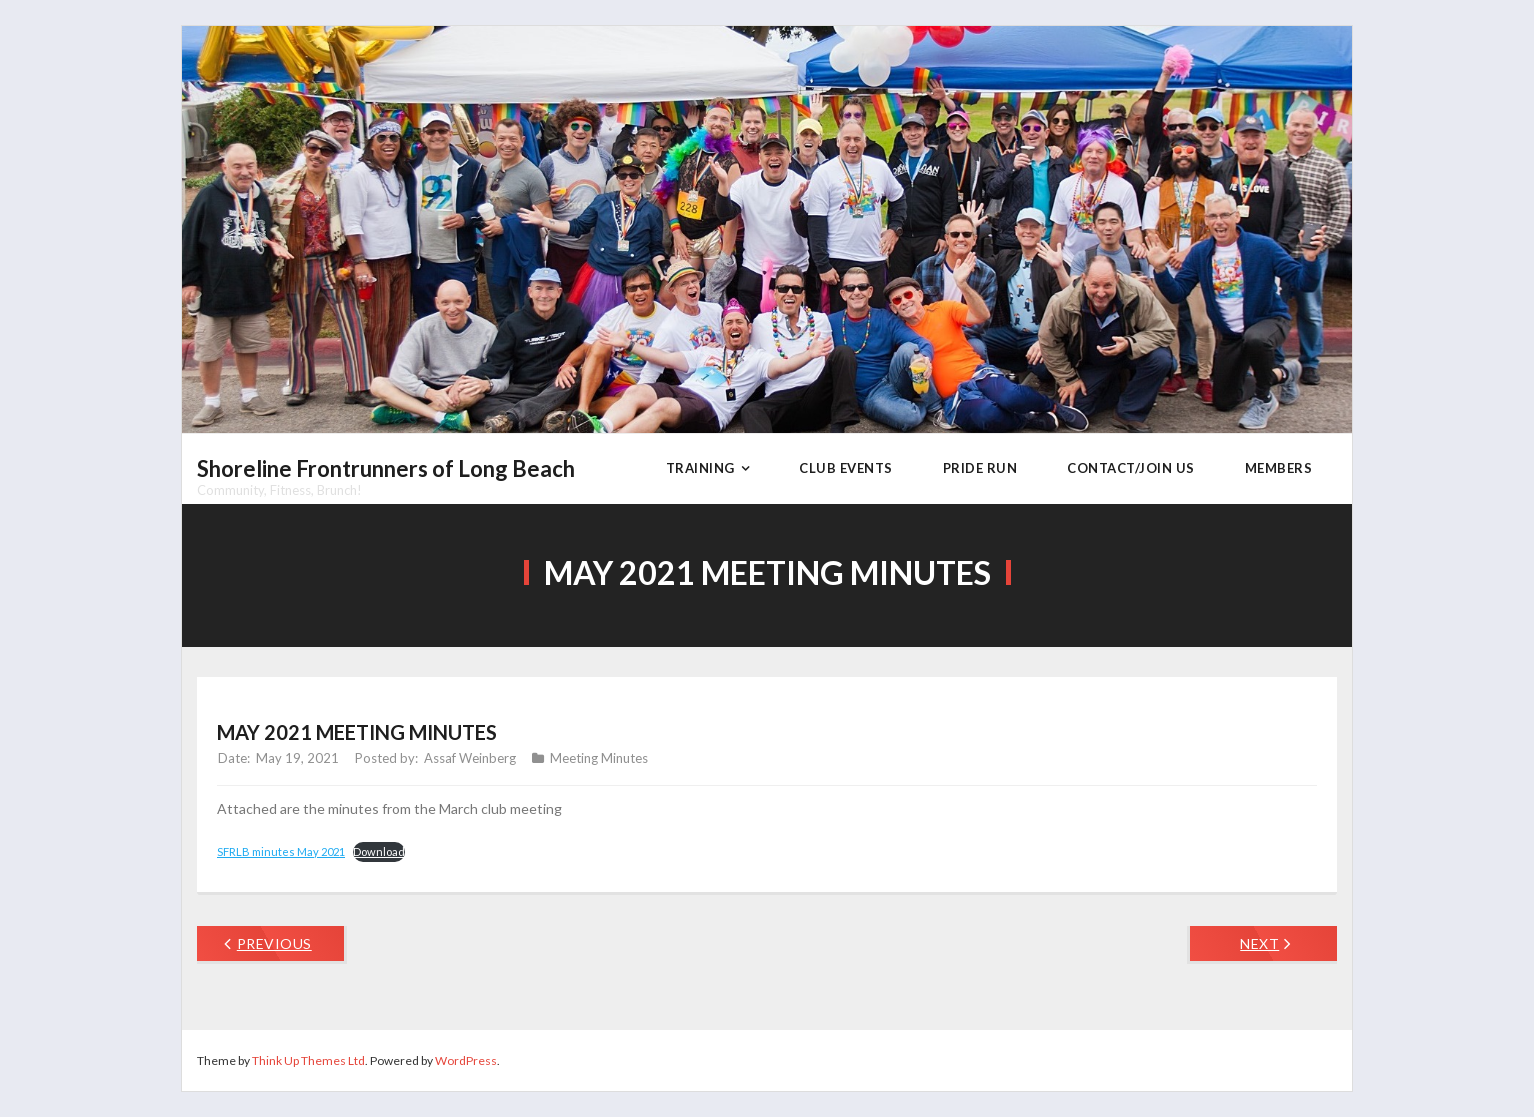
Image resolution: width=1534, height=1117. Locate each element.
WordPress (466, 1060)
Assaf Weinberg (470, 758)
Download (379, 851)
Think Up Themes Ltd (308, 1060)
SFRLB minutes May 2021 (281, 851)
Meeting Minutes (599, 758)
